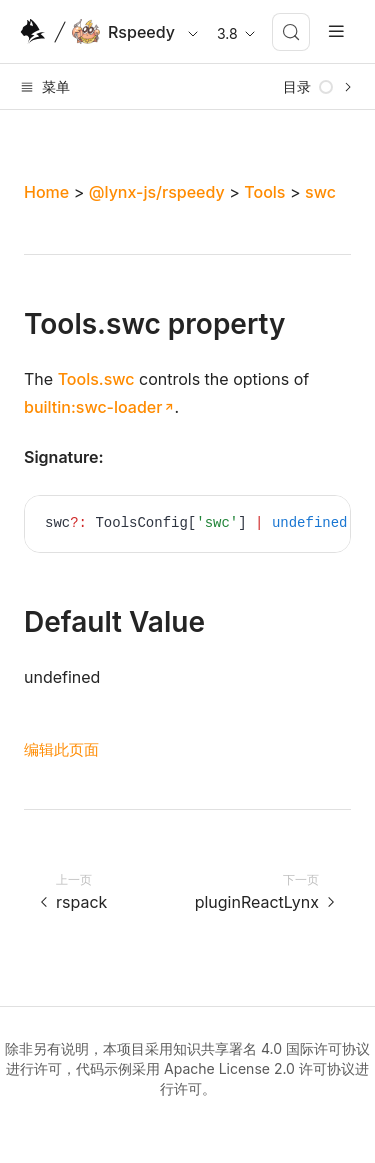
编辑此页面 (61, 749)
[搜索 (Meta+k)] (291, 32)
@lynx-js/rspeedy (157, 192)
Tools (264, 192)
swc (320, 192)
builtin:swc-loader (93, 407)
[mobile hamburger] (336, 31)
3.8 (237, 33)
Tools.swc (96, 379)
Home (46, 192)
